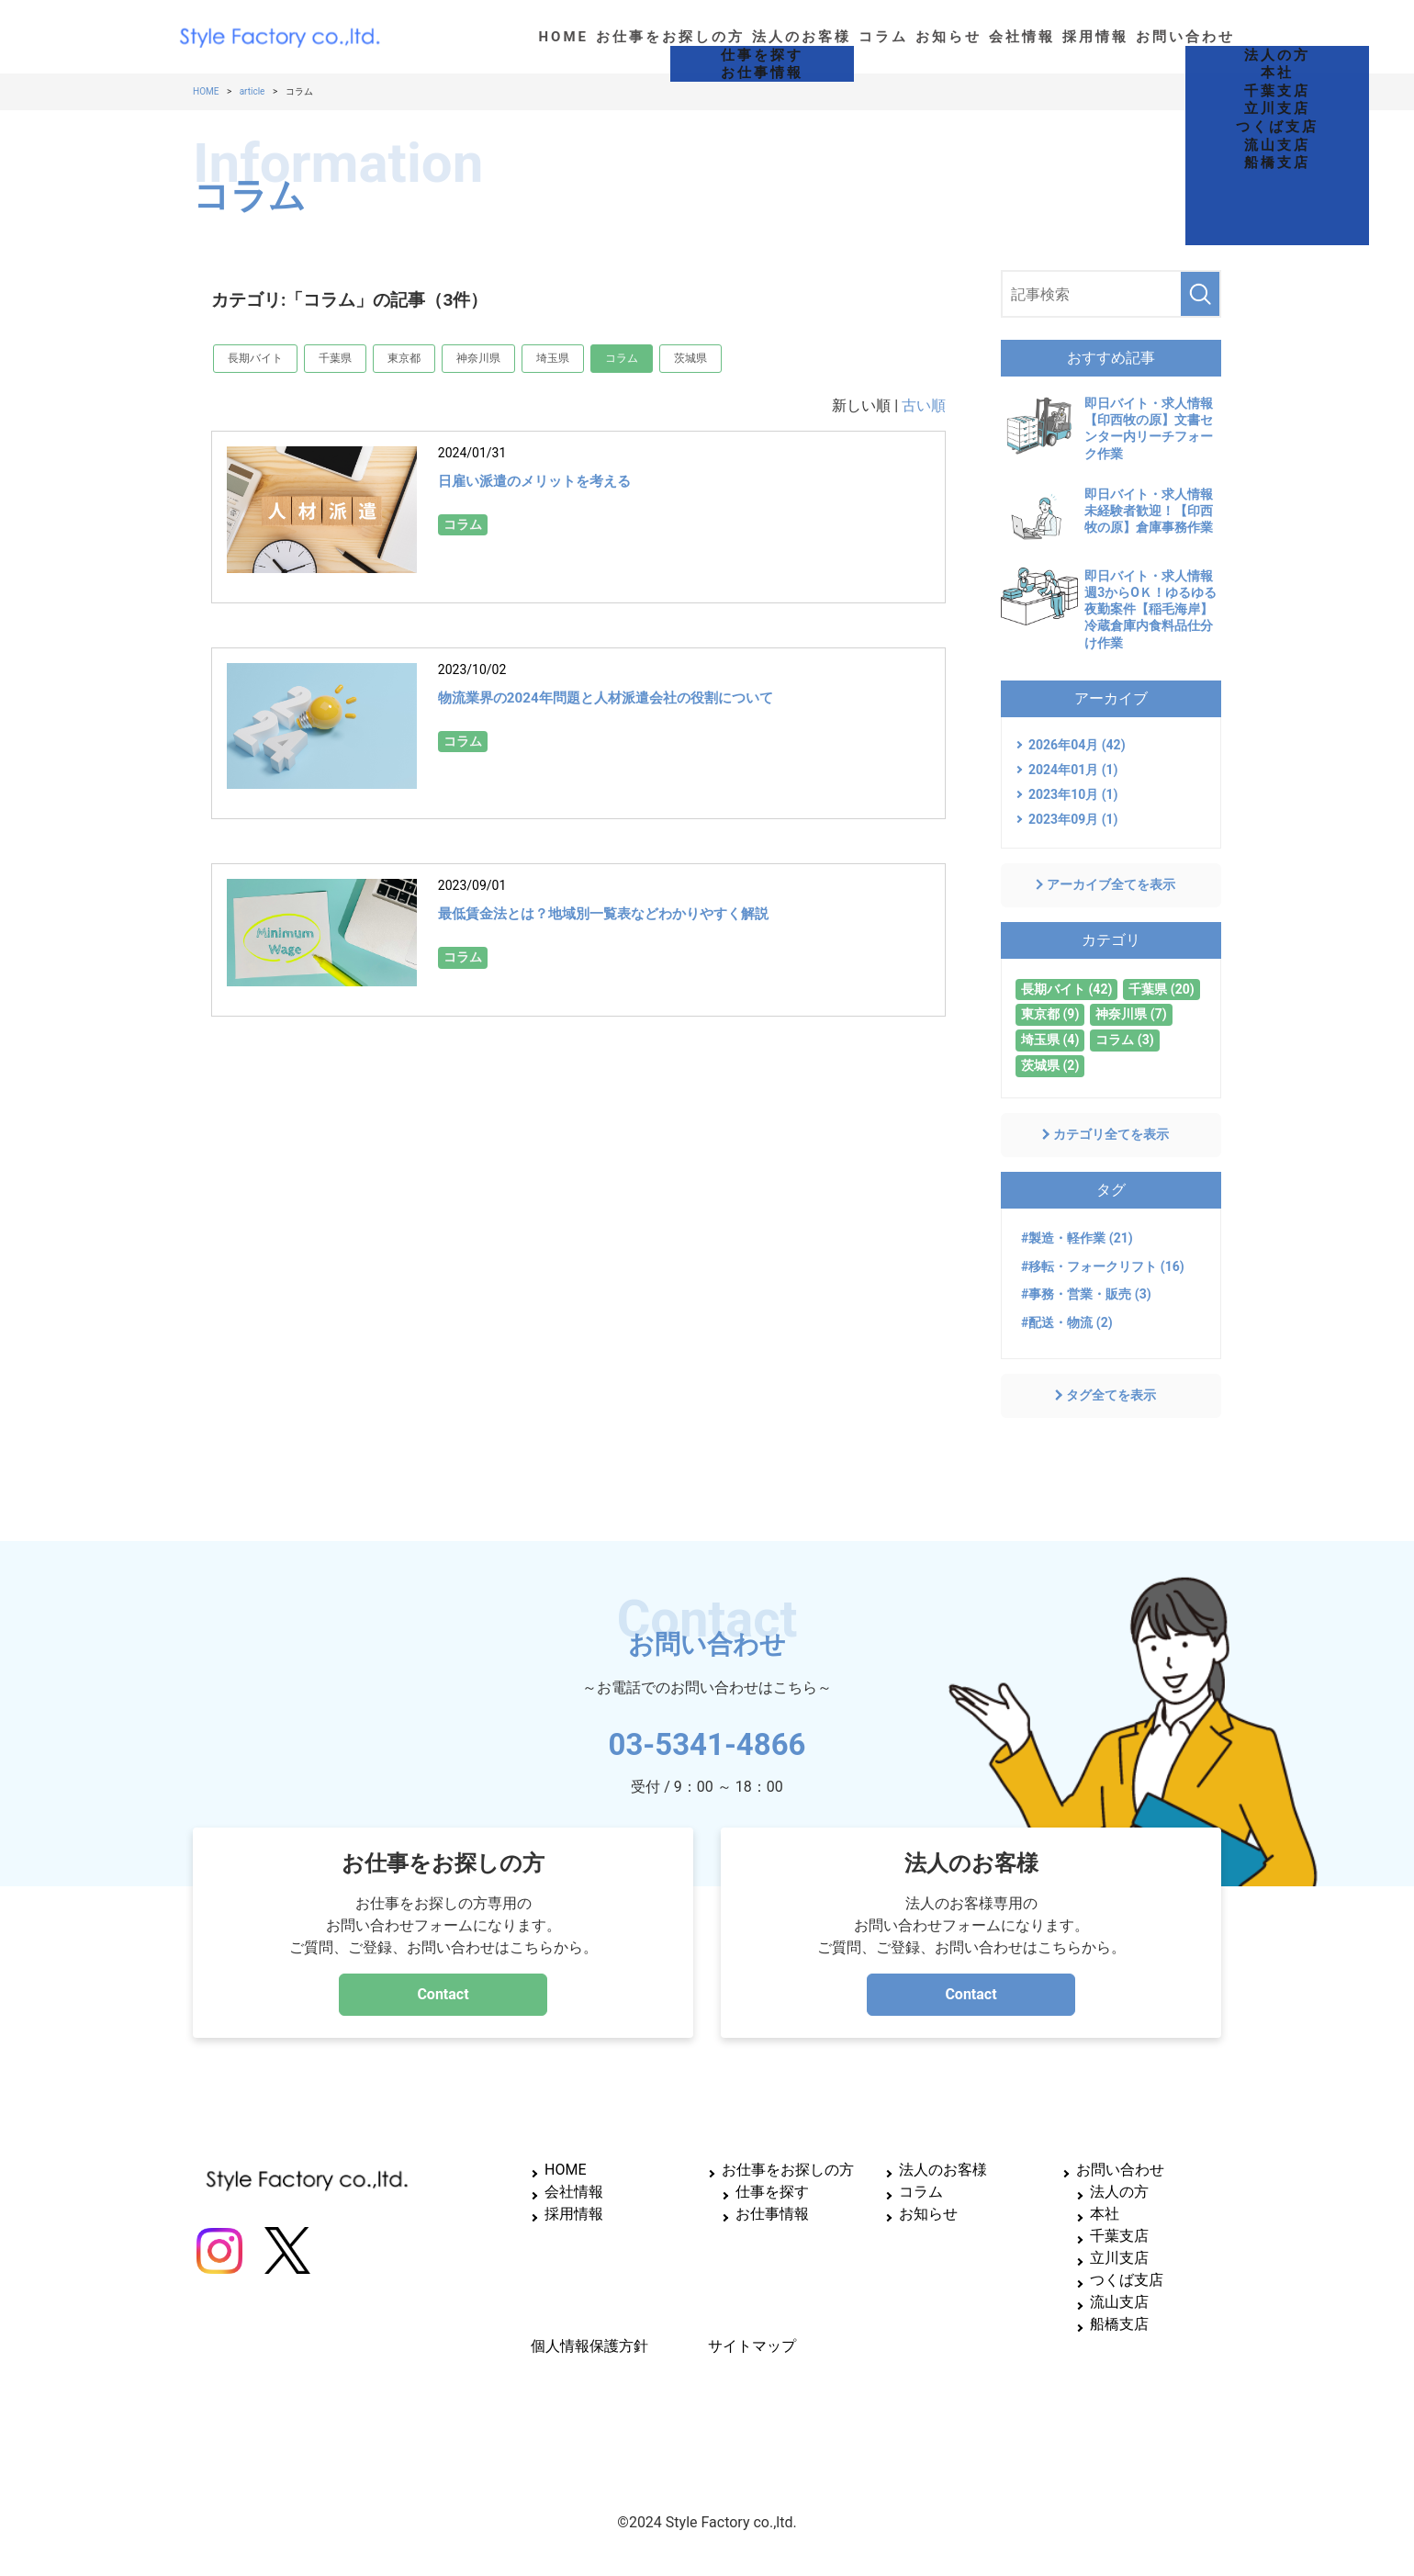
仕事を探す (772, 2191)
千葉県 (335, 358)
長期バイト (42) (1066, 989)
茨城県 (690, 358)
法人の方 (1119, 2191)
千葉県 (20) (1161, 989)
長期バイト (255, 358)
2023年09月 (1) (1073, 819)
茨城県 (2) (1050, 1065)
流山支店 (1119, 2302)
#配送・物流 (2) (1067, 1322)
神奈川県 (478, 358)
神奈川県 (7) (1130, 1014)
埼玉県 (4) (1050, 1039)
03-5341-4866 (706, 1737)
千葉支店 (1119, 2235)
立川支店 (1119, 2258)
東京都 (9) (1050, 1014)
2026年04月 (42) (1077, 744)
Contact (442, 1994)
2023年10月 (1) (1073, 794)
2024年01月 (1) (1073, 769)
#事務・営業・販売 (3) (1086, 1294)
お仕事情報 (772, 2213)
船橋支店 (1119, 2324)
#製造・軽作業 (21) (1077, 1238)
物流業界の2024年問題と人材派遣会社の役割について (661, 696)
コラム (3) (1124, 1039)
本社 (1104, 2213)
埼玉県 (552, 358)
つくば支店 (1126, 2280)
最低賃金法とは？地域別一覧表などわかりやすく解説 (658, 912)
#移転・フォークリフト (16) (1102, 1266)
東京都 (404, 358)
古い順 (924, 405)
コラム (621, 358)
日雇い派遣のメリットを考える (566, 479)
